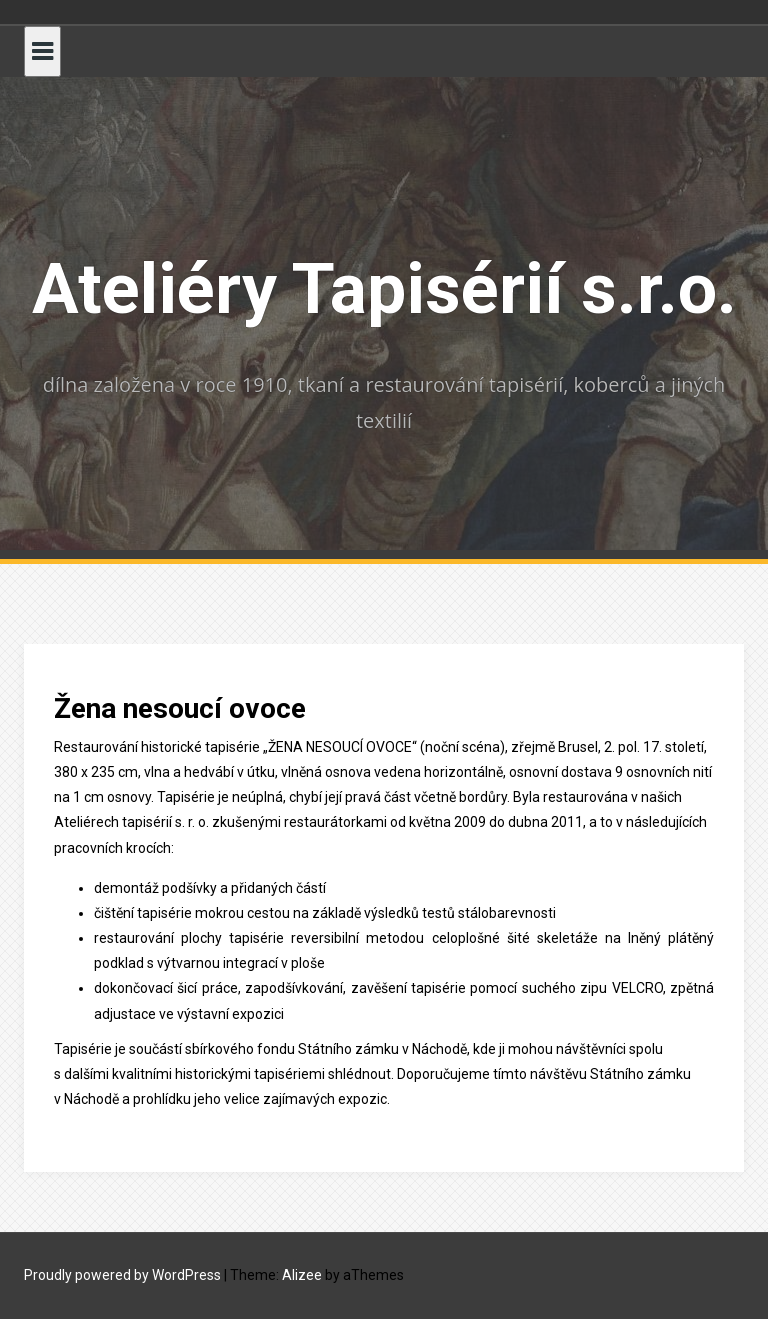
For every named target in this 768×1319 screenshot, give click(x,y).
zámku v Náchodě (411, 1049)
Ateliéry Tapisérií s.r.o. (384, 289)
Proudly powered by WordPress (122, 1275)
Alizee (302, 1275)
